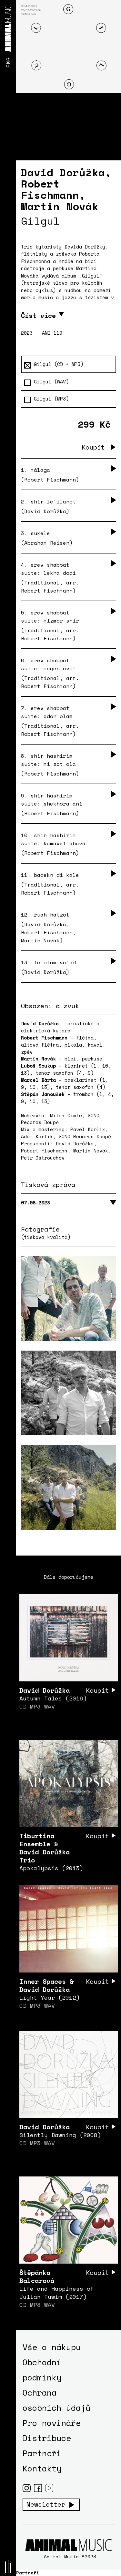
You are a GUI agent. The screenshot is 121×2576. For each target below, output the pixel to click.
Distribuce (47, 2438)
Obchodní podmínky (42, 2369)
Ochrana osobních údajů (56, 2400)
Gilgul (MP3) (46, 398)
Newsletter (45, 2504)
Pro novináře (52, 2423)
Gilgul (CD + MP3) (53, 364)
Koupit (93, 447)
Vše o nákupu (52, 2347)
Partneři (42, 2453)
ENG (8, 62)
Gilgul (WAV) (46, 381)
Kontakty (42, 2468)
